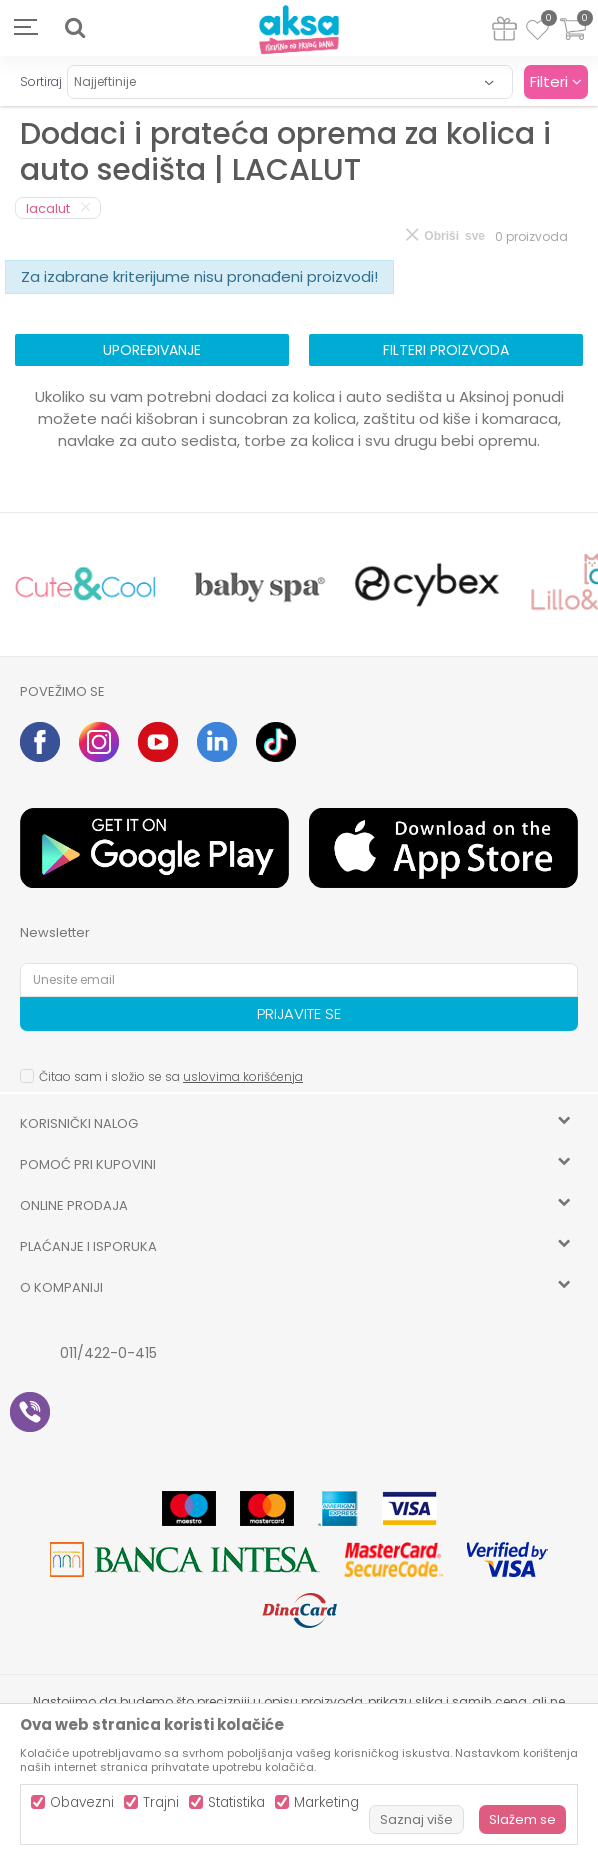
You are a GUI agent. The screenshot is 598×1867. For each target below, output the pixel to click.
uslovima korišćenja (243, 1076)
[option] (85, 584)
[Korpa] (573, 41)
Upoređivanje (152, 350)
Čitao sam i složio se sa (171, 1076)
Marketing (326, 1802)
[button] (75, 28)
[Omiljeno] (537, 33)
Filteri (556, 81)
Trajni (161, 1802)
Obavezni (82, 1802)
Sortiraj (41, 81)
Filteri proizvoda (446, 350)
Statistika (236, 1802)
